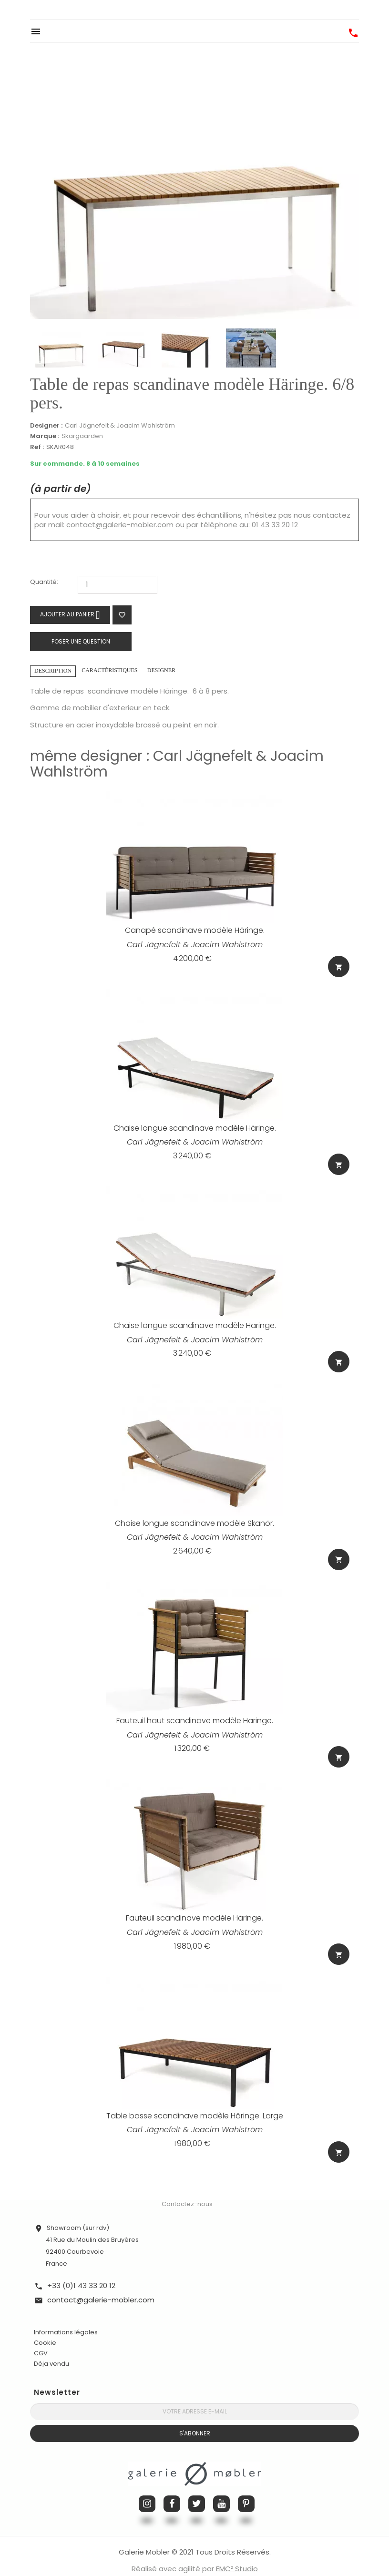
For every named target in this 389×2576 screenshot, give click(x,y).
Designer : (46, 425)
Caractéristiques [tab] (109, 670)
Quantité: (44, 582)
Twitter (196, 2489)
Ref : (37, 447)
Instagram (147, 2489)
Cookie (45, 2328)
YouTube (221, 2489)
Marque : (44, 436)
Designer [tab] (161, 670)
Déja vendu (51, 2348)
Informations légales (66, 2317)
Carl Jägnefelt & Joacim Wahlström (120, 425)
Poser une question (80, 641)
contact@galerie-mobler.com (120, 525)
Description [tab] (53, 670)
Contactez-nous (187, 2189)
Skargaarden (82, 435)
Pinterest (246, 2489)
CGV (41, 2338)
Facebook (172, 2489)
